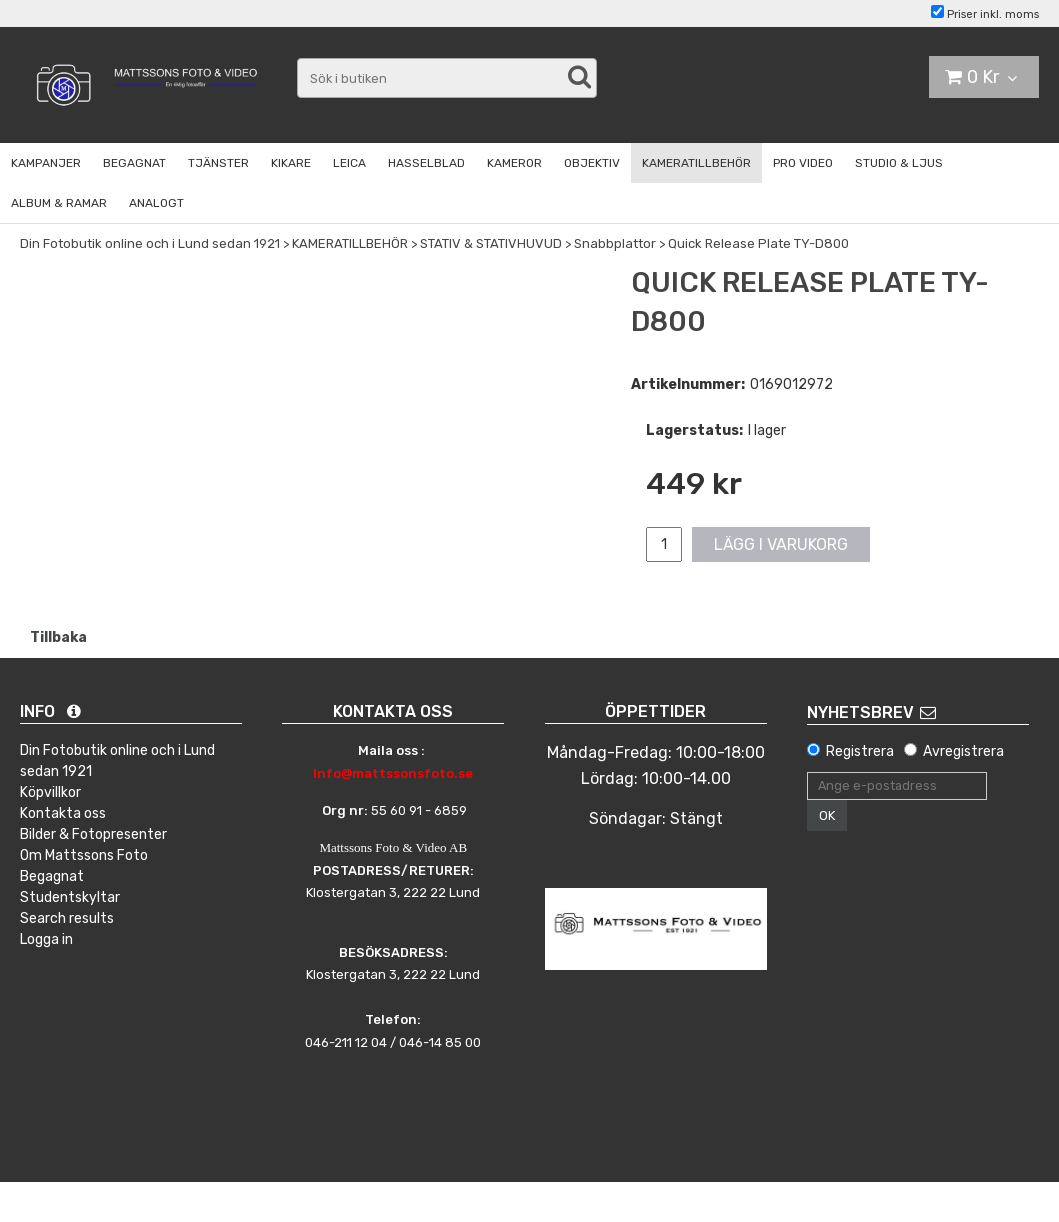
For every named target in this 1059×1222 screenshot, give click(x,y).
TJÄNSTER (218, 163)
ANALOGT (156, 203)
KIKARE (291, 163)
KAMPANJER (46, 163)
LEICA (349, 163)
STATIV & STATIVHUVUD (491, 243)
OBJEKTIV (592, 163)
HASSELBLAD (426, 163)
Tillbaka (58, 637)
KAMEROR (514, 163)
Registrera (860, 751)
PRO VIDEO (803, 163)
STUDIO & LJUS (899, 163)
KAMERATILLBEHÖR (696, 163)
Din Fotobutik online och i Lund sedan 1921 (150, 243)
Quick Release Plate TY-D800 (758, 243)
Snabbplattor (615, 243)
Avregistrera (963, 751)
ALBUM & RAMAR (59, 203)
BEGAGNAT (134, 163)
